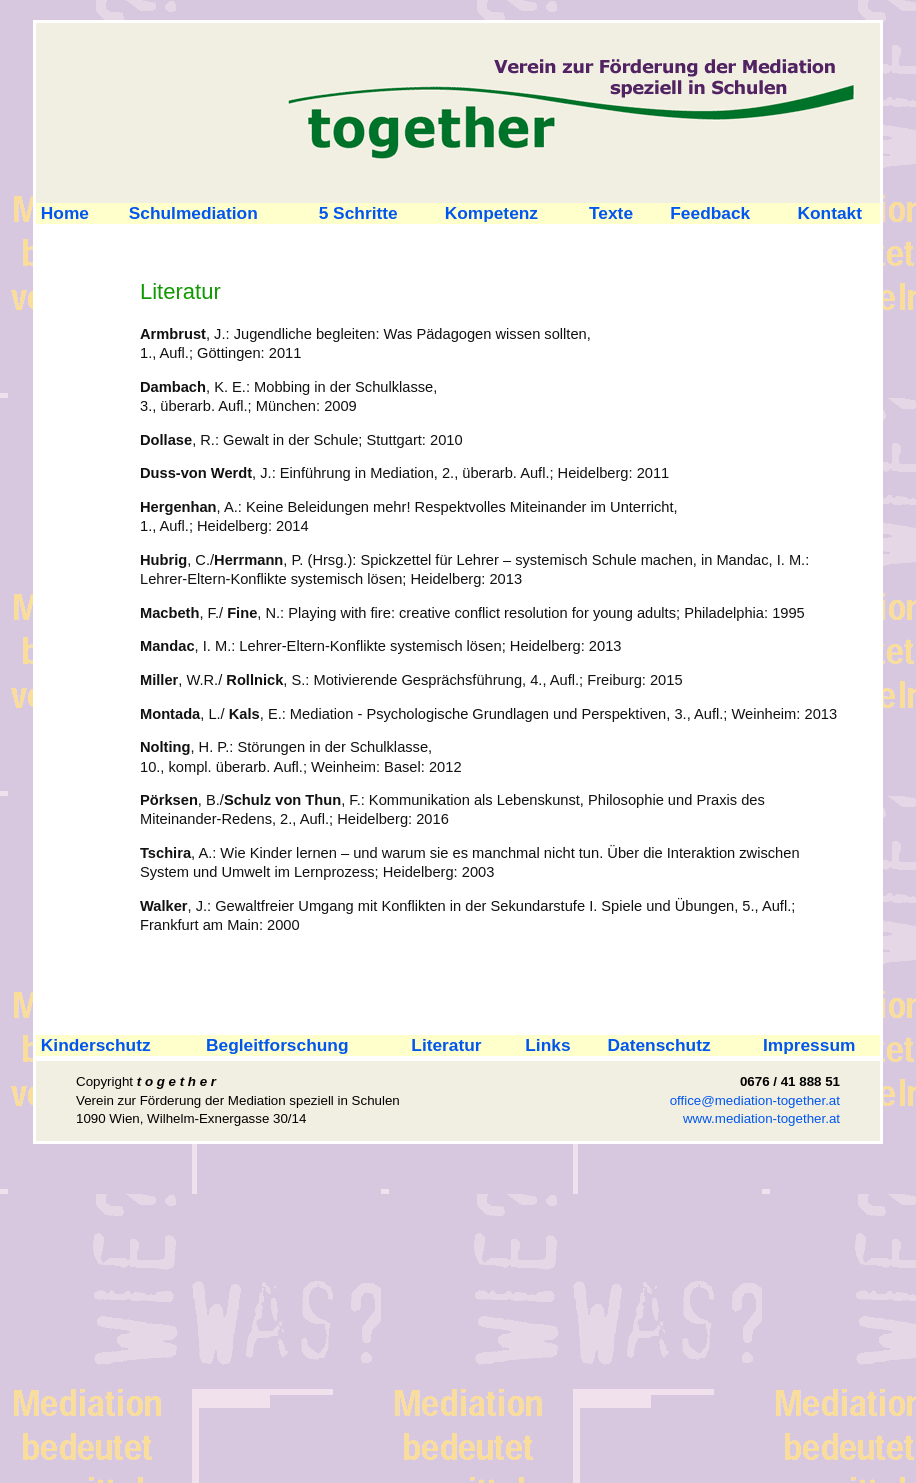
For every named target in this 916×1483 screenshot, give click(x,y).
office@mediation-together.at (755, 1100)
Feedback (710, 213)
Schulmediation (193, 213)
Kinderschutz (93, 1045)
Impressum (809, 1045)
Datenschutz (659, 1045)
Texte (611, 213)
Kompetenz (491, 213)
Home (62, 213)
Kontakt (830, 213)
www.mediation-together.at (761, 1118)
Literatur (446, 1045)
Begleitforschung (277, 1045)
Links (547, 1045)
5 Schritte (358, 213)
